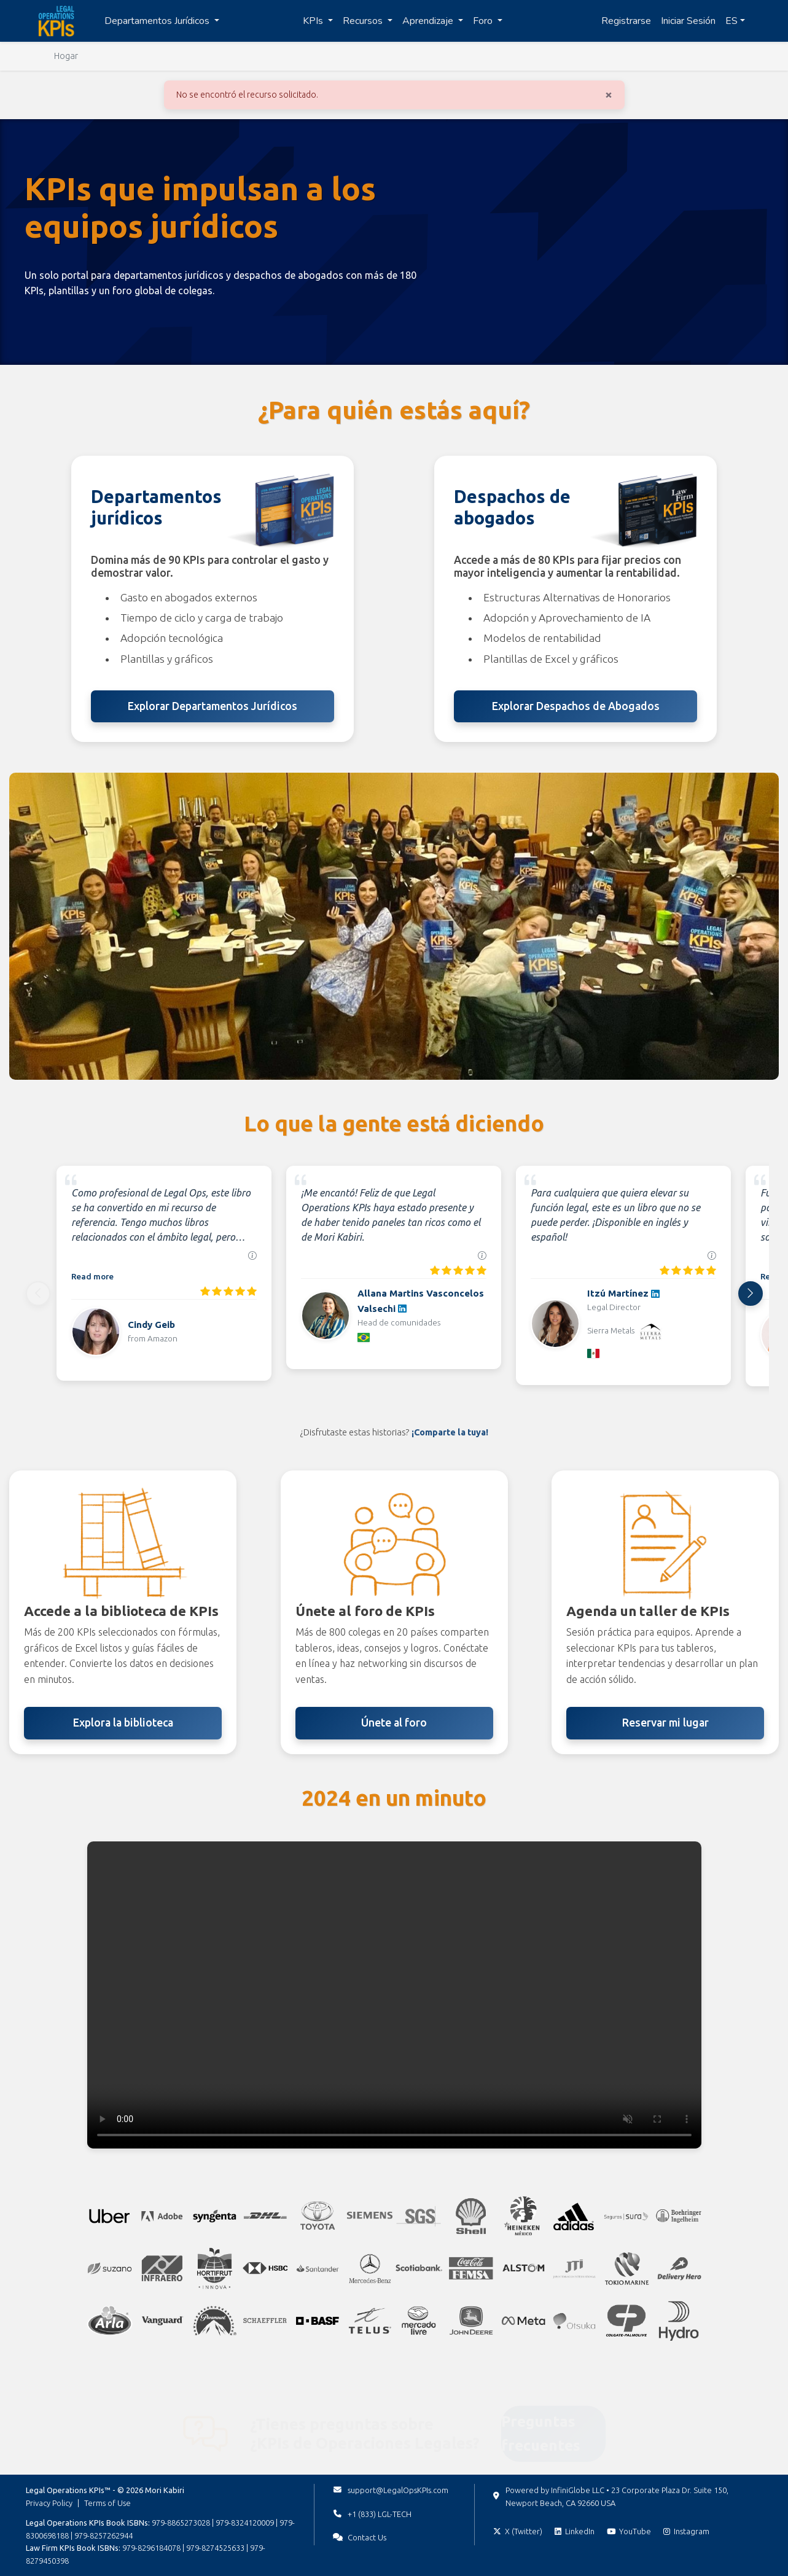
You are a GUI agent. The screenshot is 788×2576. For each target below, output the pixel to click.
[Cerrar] (608, 94)
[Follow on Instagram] (686, 2531)
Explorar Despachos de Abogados (576, 706)
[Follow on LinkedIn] (575, 2531)
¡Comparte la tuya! (450, 1432)
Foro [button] (484, 21)
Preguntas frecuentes (540, 2415)
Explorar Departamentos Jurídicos (212, 706)
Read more (92, 1276)
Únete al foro (394, 1722)
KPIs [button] (314, 21)
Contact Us (367, 2537)
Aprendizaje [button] (429, 21)
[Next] (750, 1293)
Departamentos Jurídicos (158, 21)
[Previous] (38, 1293)
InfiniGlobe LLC (577, 2490)
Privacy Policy (49, 2503)
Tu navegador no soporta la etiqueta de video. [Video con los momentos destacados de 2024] (394, 1995)
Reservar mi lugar (665, 1722)
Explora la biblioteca (123, 1722)
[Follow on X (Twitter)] (517, 2531)
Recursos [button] (364, 21)
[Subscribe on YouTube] (629, 2531)
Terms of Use (107, 2503)
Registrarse (626, 21)
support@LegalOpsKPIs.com (398, 2490)
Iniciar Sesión (688, 21)
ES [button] (731, 21)
